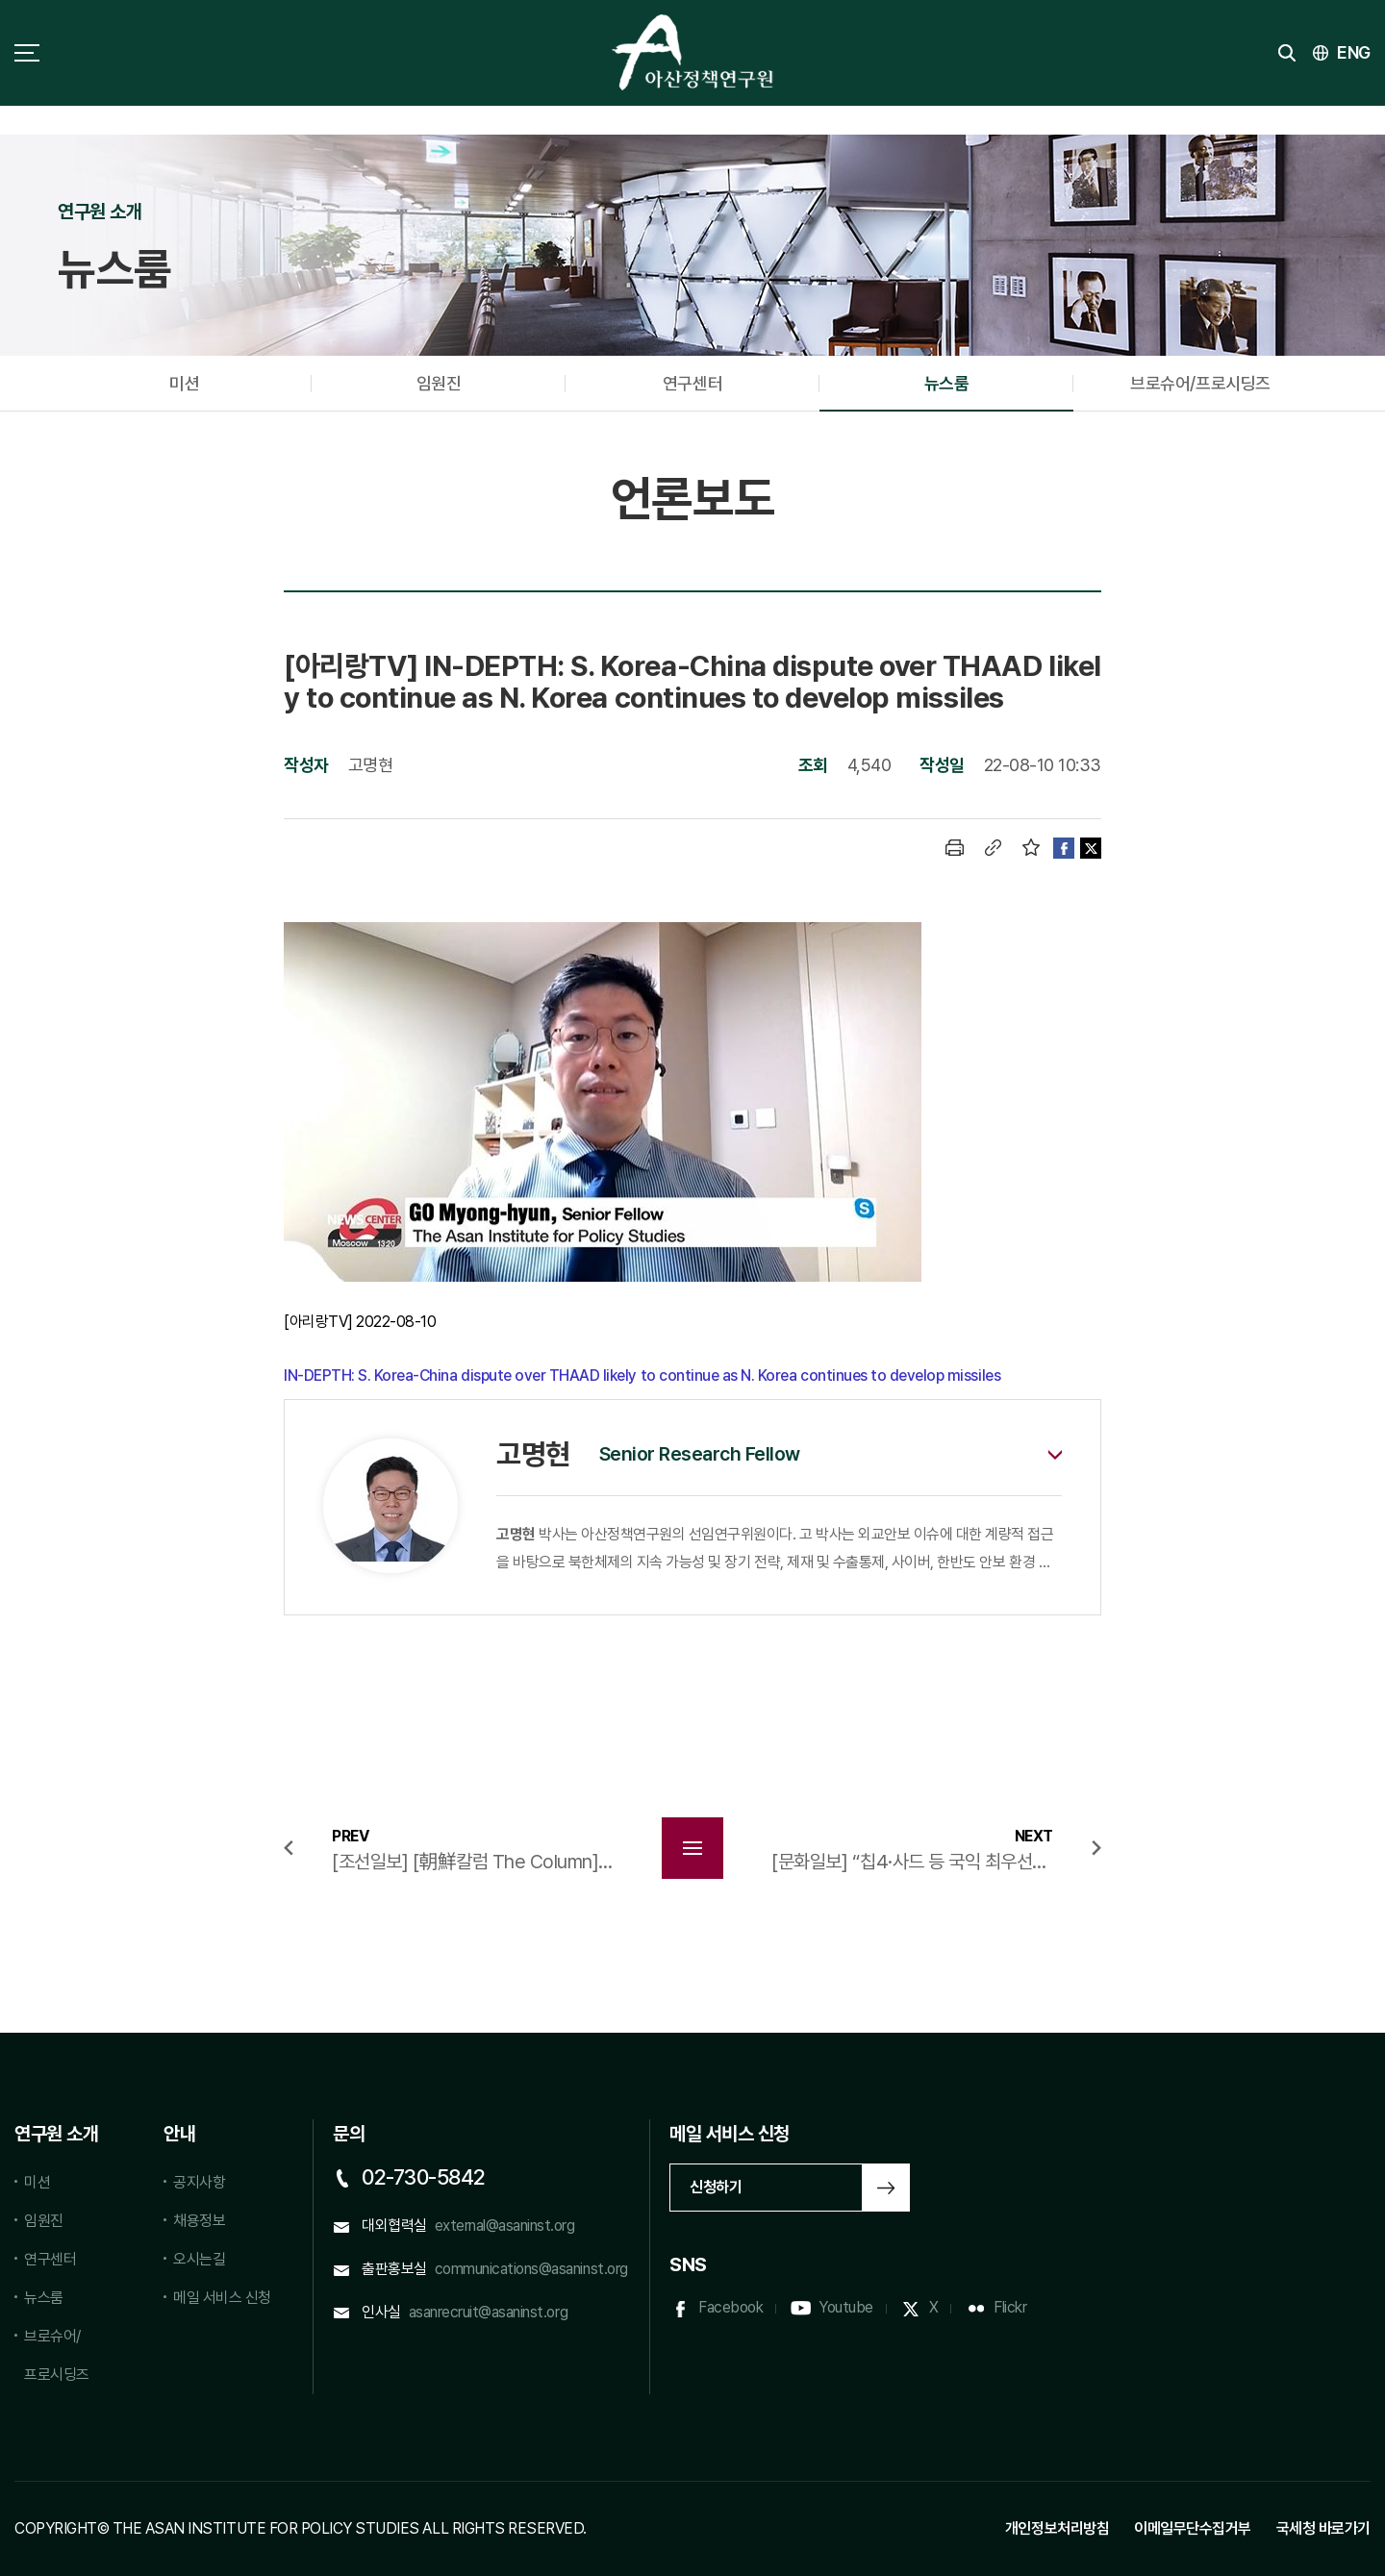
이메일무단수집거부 (1192, 2528)
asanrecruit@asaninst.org (488, 2312)
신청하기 (716, 2187)
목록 (692, 1848)
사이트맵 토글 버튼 (26, 53)
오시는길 (199, 2259)
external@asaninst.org (505, 2225)
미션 (184, 383)
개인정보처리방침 (1057, 2528)
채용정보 (199, 2221)
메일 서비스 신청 (222, 2297)
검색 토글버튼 (1286, 52)
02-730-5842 (424, 2176)
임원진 (439, 383)
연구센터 (692, 383)
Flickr (1010, 2307)
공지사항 (199, 2182)
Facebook (730, 2307)
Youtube (845, 2307)
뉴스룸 (947, 383)
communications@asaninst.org (531, 2269)
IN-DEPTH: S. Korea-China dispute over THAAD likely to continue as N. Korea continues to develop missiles (642, 1375)
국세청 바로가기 (1323, 2528)
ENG (1354, 52)
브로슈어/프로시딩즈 (1200, 383)
